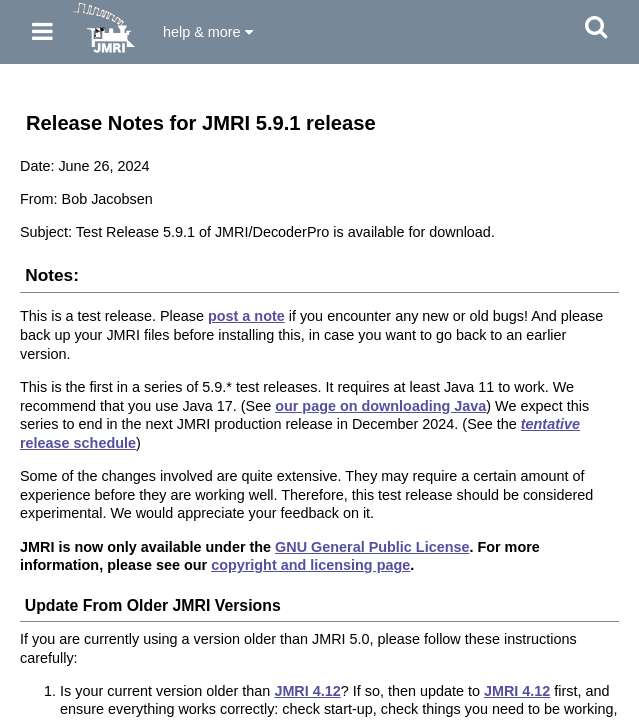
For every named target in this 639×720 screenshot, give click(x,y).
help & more (208, 32)
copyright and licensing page (310, 565)
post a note (246, 316)
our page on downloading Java (380, 406)
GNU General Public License (372, 547)
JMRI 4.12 (307, 691)
